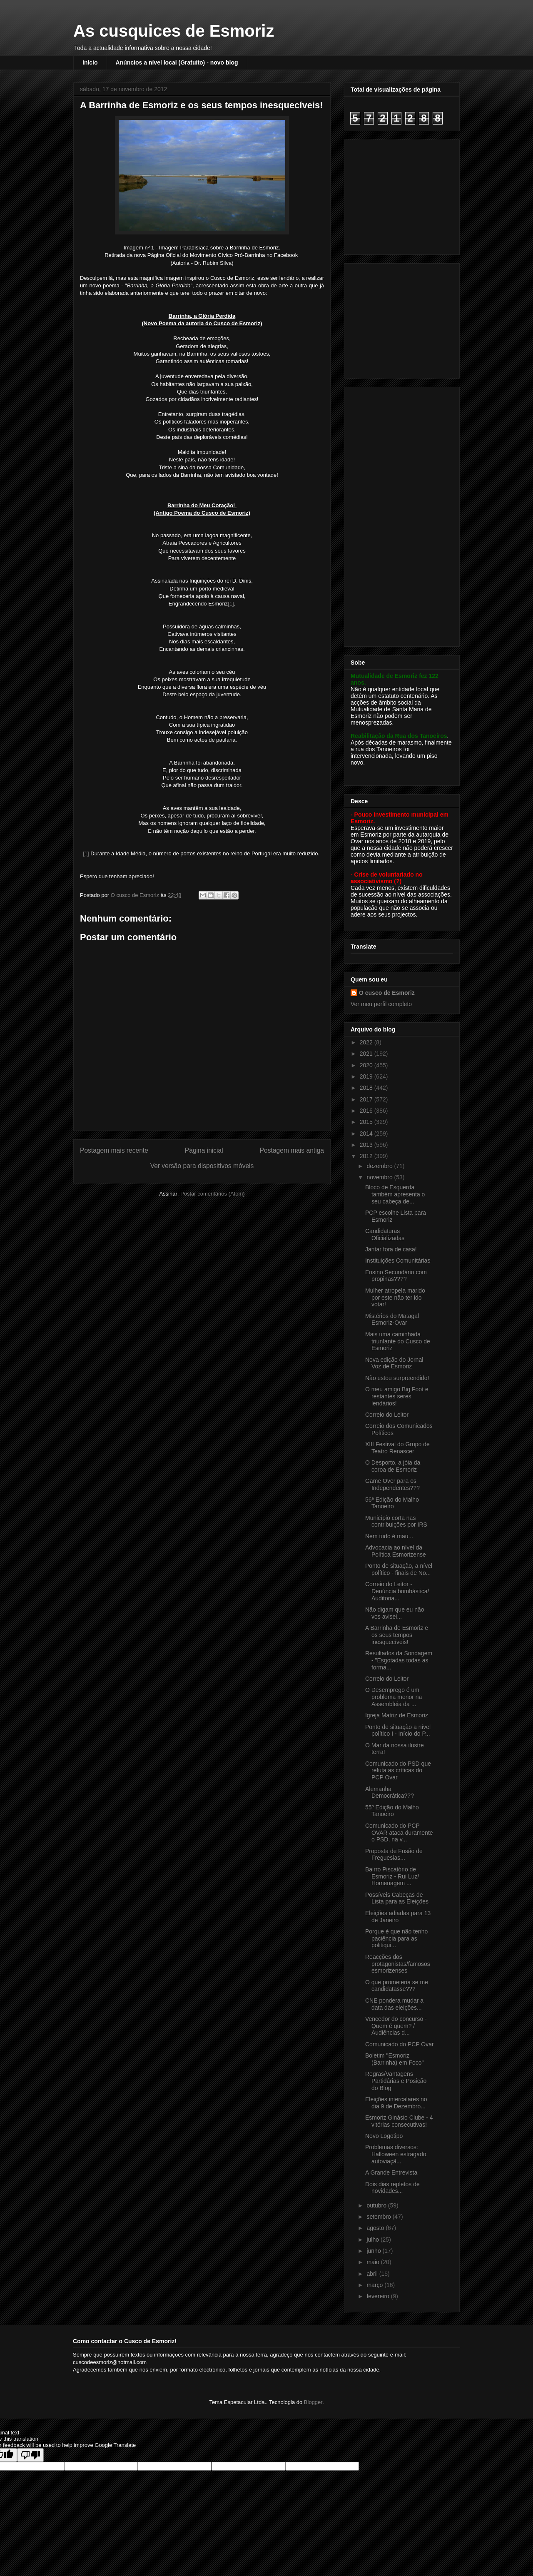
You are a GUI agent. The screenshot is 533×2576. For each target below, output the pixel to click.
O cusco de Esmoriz (387, 992)
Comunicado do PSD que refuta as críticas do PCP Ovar (398, 1770)
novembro (380, 1177)
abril (372, 2273)
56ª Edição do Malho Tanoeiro (392, 1503)
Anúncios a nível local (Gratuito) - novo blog (177, 62)
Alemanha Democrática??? (389, 1792)
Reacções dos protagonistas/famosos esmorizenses (397, 1963)
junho (374, 2250)
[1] (231, 603)
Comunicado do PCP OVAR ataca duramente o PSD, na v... (399, 1832)
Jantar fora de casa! (391, 1249)
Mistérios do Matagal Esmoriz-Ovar (392, 1319)
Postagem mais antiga (292, 1150)
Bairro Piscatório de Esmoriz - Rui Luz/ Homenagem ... (392, 1876)
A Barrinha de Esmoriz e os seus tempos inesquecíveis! (396, 1634)
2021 (367, 1053)
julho (373, 2239)
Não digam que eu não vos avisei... (394, 1613)
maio (373, 2262)
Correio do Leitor (386, 1414)
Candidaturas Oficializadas (384, 1234)
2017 (367, 1099)
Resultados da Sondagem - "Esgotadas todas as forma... (398, 1660)
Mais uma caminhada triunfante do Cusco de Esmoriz (397, 1341)
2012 (367, 1156)
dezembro (380, 1166)
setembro (379, 2216)
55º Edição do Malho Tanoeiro (392, 1811)
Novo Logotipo (384, 2136)
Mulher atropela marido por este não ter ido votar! (395, 1297)
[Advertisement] (403, 195)
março (375, 2285)
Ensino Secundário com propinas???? (396, 1276)
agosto (376, 2228)
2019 (367, 1076)
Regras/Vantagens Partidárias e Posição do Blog (395, 2080)
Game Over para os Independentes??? (392, 1484)
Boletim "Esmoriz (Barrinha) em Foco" (394, 2059)
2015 (367, 1122)
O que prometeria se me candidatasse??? (396, 1986)
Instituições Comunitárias (397, 1260)
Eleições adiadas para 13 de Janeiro (398, 1916)
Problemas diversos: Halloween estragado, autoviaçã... (396, 2154)
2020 (367, 1065)
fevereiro (378, 2296)
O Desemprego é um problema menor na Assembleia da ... (393, 1697)
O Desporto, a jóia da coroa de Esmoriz (392, 1466)
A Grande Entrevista (391, 2172)
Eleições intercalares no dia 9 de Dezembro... (396, 2103)
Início (90, 62)
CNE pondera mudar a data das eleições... (394, 2004)
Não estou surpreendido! (397, 1378)
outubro (377, 2205)
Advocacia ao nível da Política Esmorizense (395, 1551)
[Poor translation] (30, 2455)
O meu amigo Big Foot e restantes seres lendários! (396, 1396)
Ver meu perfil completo (381, 1004)
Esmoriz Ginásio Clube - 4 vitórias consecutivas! (399, 2121)
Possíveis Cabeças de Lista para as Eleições (396, 1898)
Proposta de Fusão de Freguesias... (394, 1854)
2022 (367, 1042)
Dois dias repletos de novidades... (392, 2188)
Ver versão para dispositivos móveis (202, 1165)
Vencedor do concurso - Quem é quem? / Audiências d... (396, 2025)
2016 (367, 1110)
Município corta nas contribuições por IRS (396, 1521)
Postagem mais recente (114, 1150)
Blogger (313, 2402)
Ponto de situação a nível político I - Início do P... (398, 1730)
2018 (367, 1087)
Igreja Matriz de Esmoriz (396, 1715)
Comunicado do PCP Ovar (399, 2044)
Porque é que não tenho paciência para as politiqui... (396, 1938)
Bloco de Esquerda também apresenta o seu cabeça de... (395, 1194)
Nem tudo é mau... (389, 1536)
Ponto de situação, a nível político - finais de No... (398, 1569)
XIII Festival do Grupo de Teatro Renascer (397, 1448)
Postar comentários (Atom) (212, 1194)
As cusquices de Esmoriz (173, 31)
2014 (367, 1133)
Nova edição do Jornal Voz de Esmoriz (394, 1363)
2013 (367, 1144)
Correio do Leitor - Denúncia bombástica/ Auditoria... (397, 1591)
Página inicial (204, 1150)
